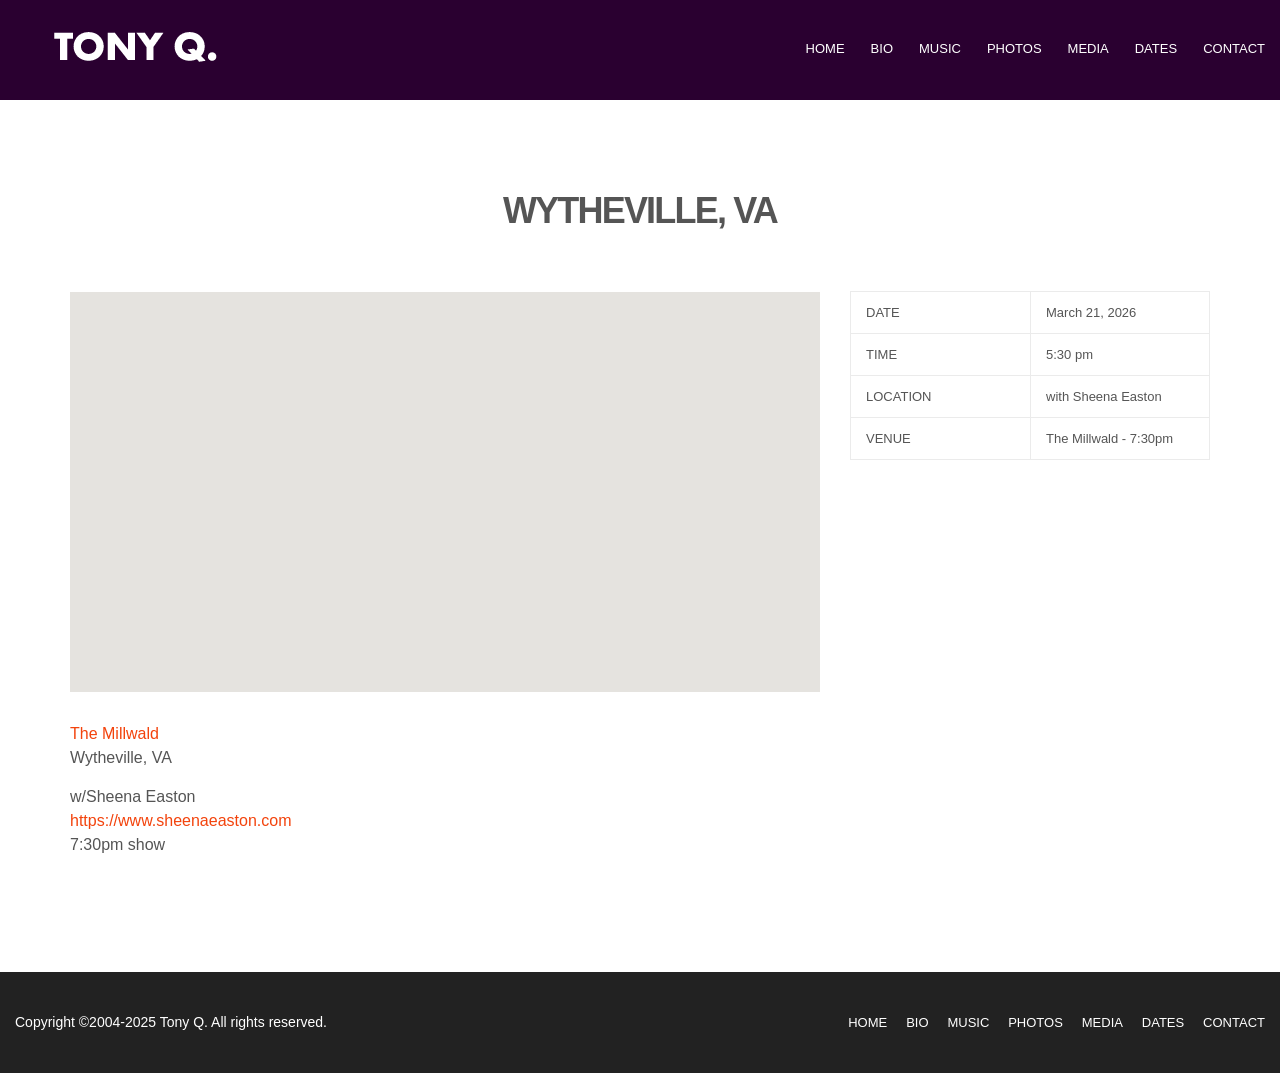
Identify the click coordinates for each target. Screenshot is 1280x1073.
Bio (882, 48)
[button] (445, 473)
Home (825, 48)
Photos (1014, 48)
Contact (1234, 48)
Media (1088, 48)
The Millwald (114, 733)
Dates (1156, 48)
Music (940, 48)
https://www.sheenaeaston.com (180, 820)
